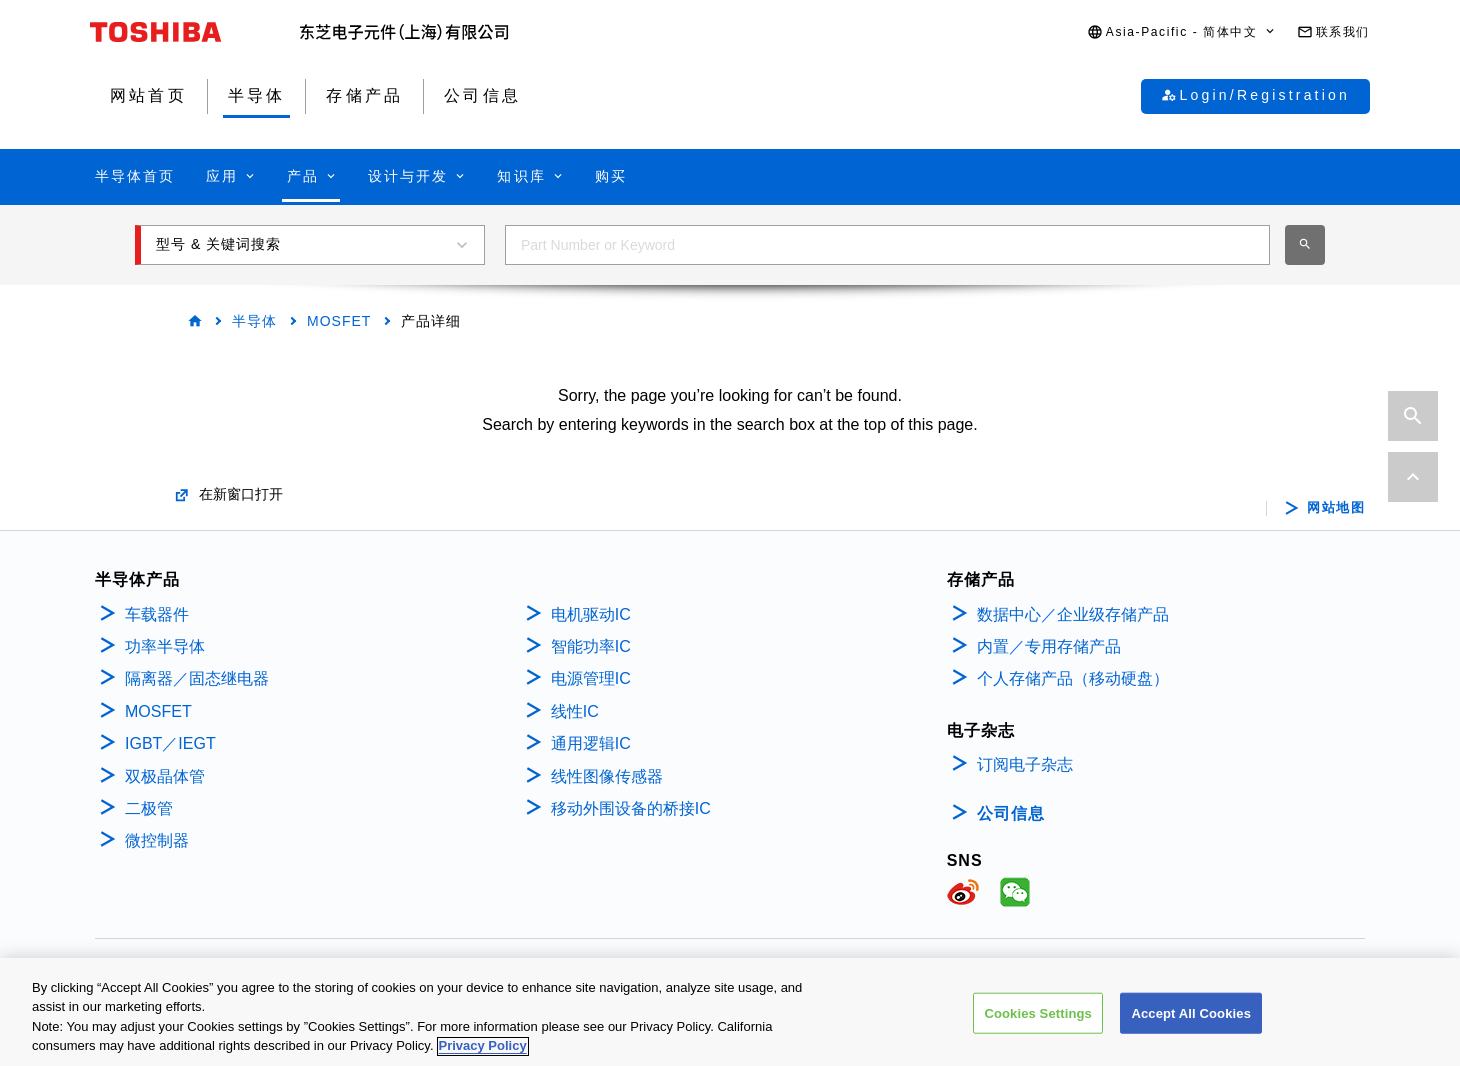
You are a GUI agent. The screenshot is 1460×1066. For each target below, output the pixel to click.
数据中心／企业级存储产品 (1073, 614)
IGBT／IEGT (170, 743)
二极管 (149, 808)
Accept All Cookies (1191, 1022)
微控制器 (157, 840)
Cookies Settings (1038, 1022)
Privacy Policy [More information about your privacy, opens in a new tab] (483, 1055)
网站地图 (1336, 508)
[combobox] (887, 245)
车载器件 (157, 614)
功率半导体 (165, 646)
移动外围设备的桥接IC (631, 808)
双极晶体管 (165, 776)
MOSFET (339, 321)
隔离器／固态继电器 (197, 678)
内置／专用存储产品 (1049, 646)
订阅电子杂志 (1025, 764)
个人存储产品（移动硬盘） (1073, 678)
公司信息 (1011, 813)
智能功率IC (591, 646)
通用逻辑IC (591, 743)
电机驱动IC (591, 614)
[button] (1182, 32)
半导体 (254, 321)
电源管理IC (591, 678)
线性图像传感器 (607, 776)
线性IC (575, 711)
